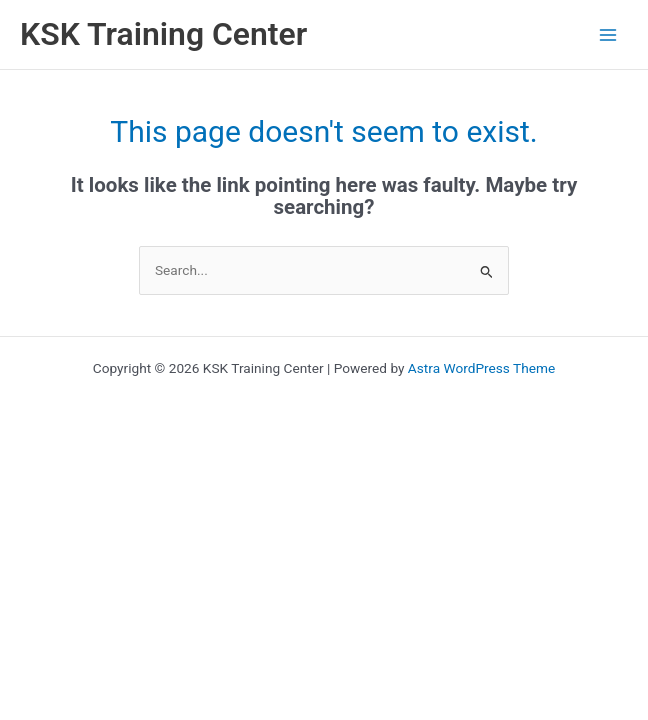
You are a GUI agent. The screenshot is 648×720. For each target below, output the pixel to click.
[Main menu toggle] (608, 34)
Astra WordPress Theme (481, 368)
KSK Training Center (163, 34)
